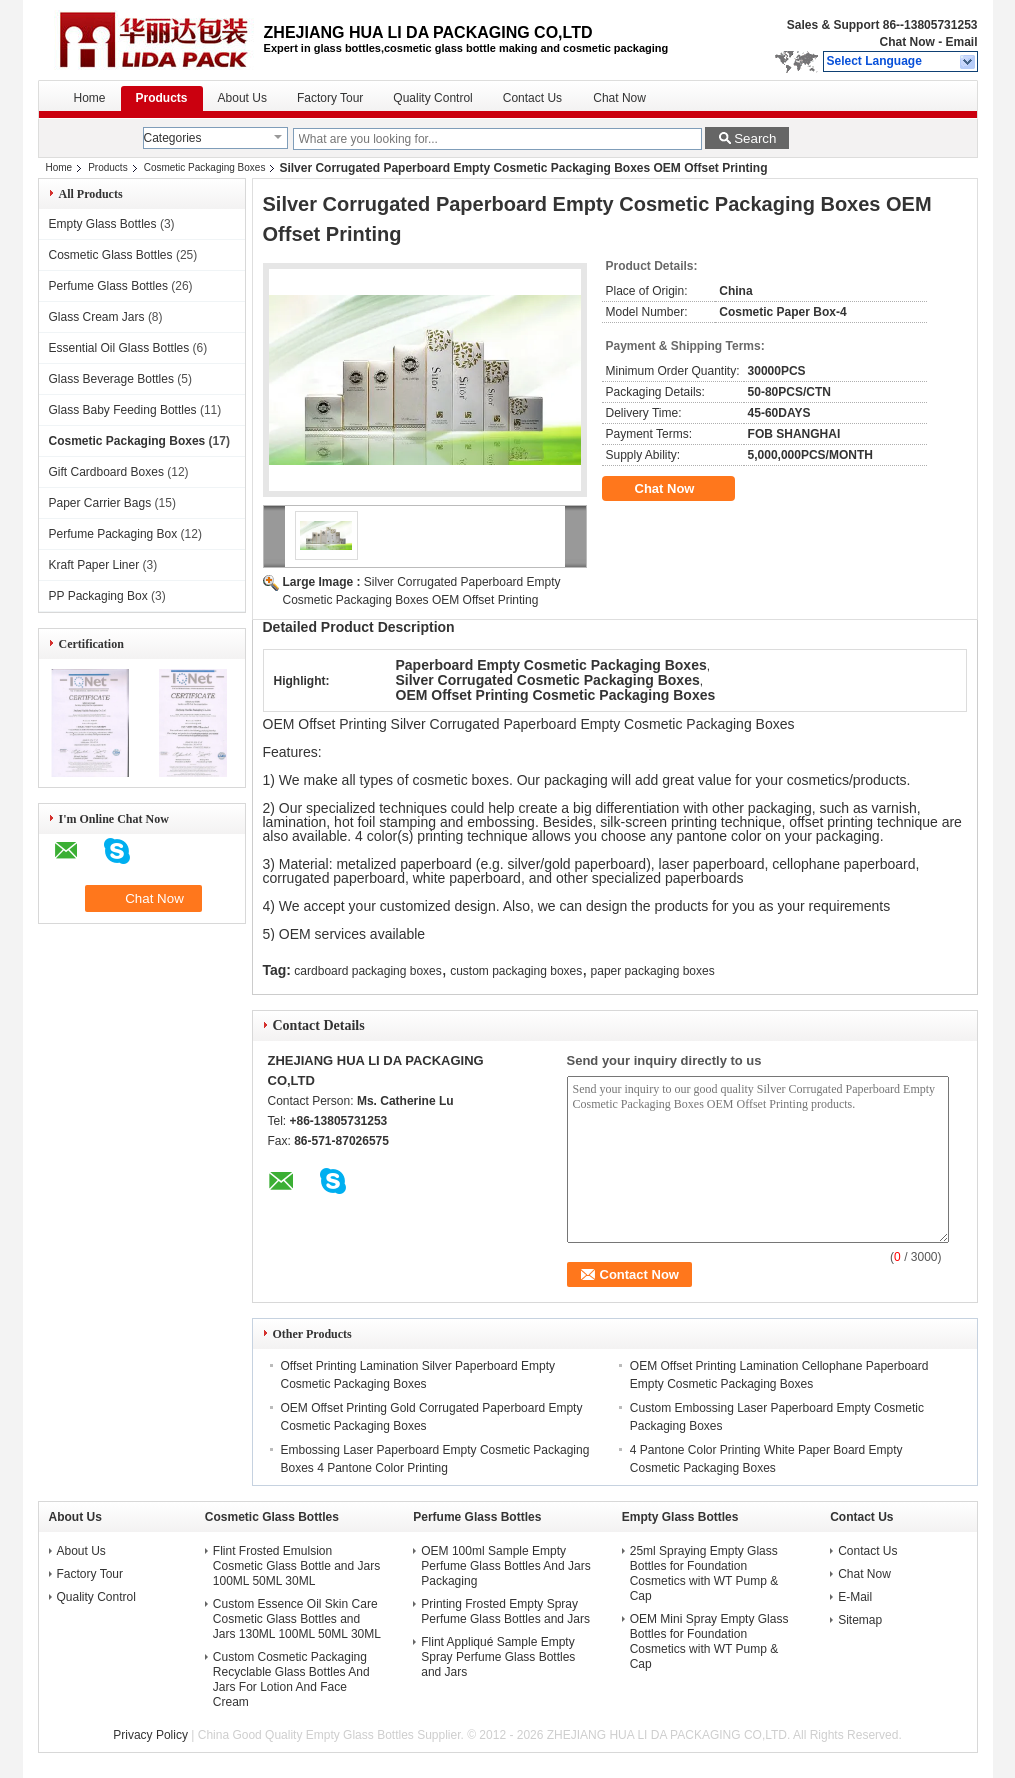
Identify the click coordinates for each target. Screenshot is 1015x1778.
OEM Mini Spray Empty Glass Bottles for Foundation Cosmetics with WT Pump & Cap (709, 1641)
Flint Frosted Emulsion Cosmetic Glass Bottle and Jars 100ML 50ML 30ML (296, 1566)
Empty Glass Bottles (103, 224)
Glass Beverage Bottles (111, 379)
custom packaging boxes (516, 971)
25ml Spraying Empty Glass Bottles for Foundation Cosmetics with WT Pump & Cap (704, 1573)
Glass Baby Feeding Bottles (123, 410)
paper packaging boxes (653, 971)
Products (162, 98)
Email (961, 42)
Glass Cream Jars (97, 317)
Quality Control (432, 98)
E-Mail (855, 1597)
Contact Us (532, 98)
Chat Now (906, 42)
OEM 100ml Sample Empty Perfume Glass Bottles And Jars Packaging (505, 1566)
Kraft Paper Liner (94, 565)
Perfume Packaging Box (113, 534)
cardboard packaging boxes (367, 971)
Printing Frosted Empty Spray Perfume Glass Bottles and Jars (505, 1611)
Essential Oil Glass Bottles (119, 348)
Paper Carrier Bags (100, 503)
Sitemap (860, 1620)
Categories (173, 138)
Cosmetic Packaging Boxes (205, 167)
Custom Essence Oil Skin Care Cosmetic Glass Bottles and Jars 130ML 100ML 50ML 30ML (297, 1619)
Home (90, 98)
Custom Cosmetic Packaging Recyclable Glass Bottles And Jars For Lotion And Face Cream (291, 1679)
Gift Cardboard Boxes (106, 472)
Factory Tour (330, 98)
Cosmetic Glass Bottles (111, 255)
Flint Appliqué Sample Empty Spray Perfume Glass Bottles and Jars (498, 1657)
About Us (242, 98)
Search (755, 138)
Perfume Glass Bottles (108, 286)
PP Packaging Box (98, 596)
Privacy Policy (150, 1735)
